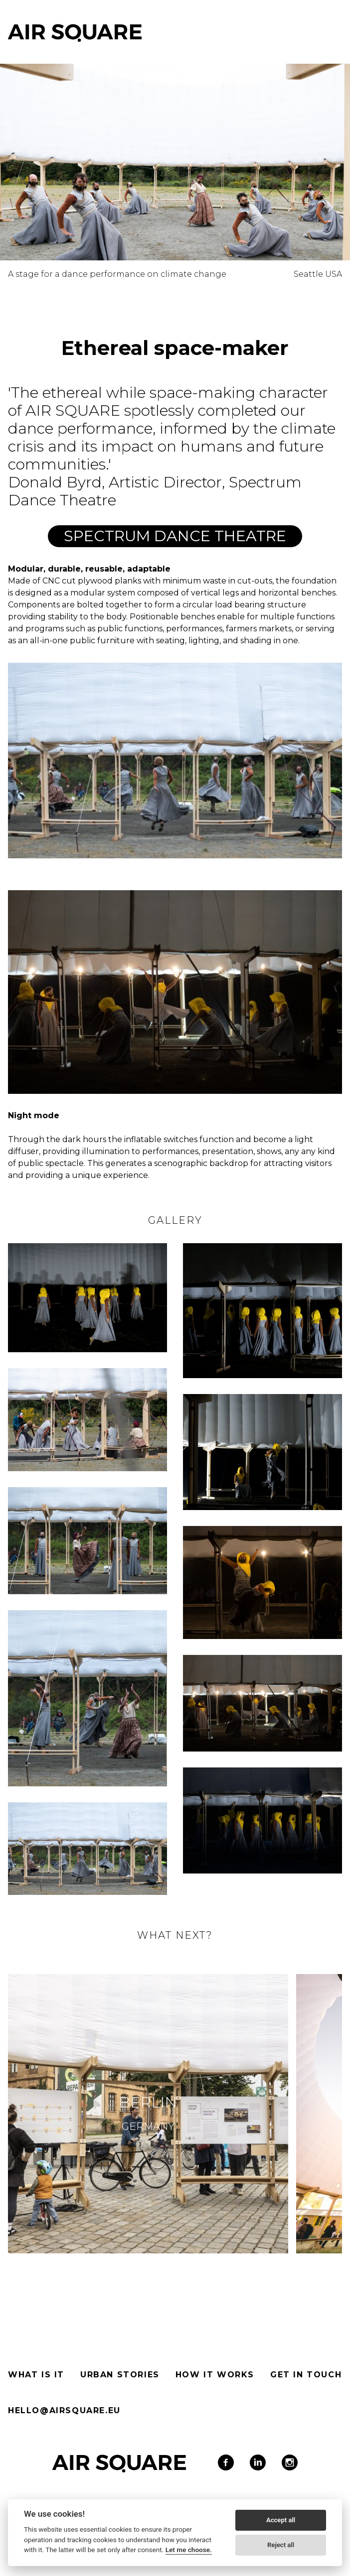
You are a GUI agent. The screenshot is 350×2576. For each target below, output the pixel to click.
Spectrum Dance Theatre (175, 536)
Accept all (280, 2520)
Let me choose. (189, 2550)
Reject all (280, 2545)
